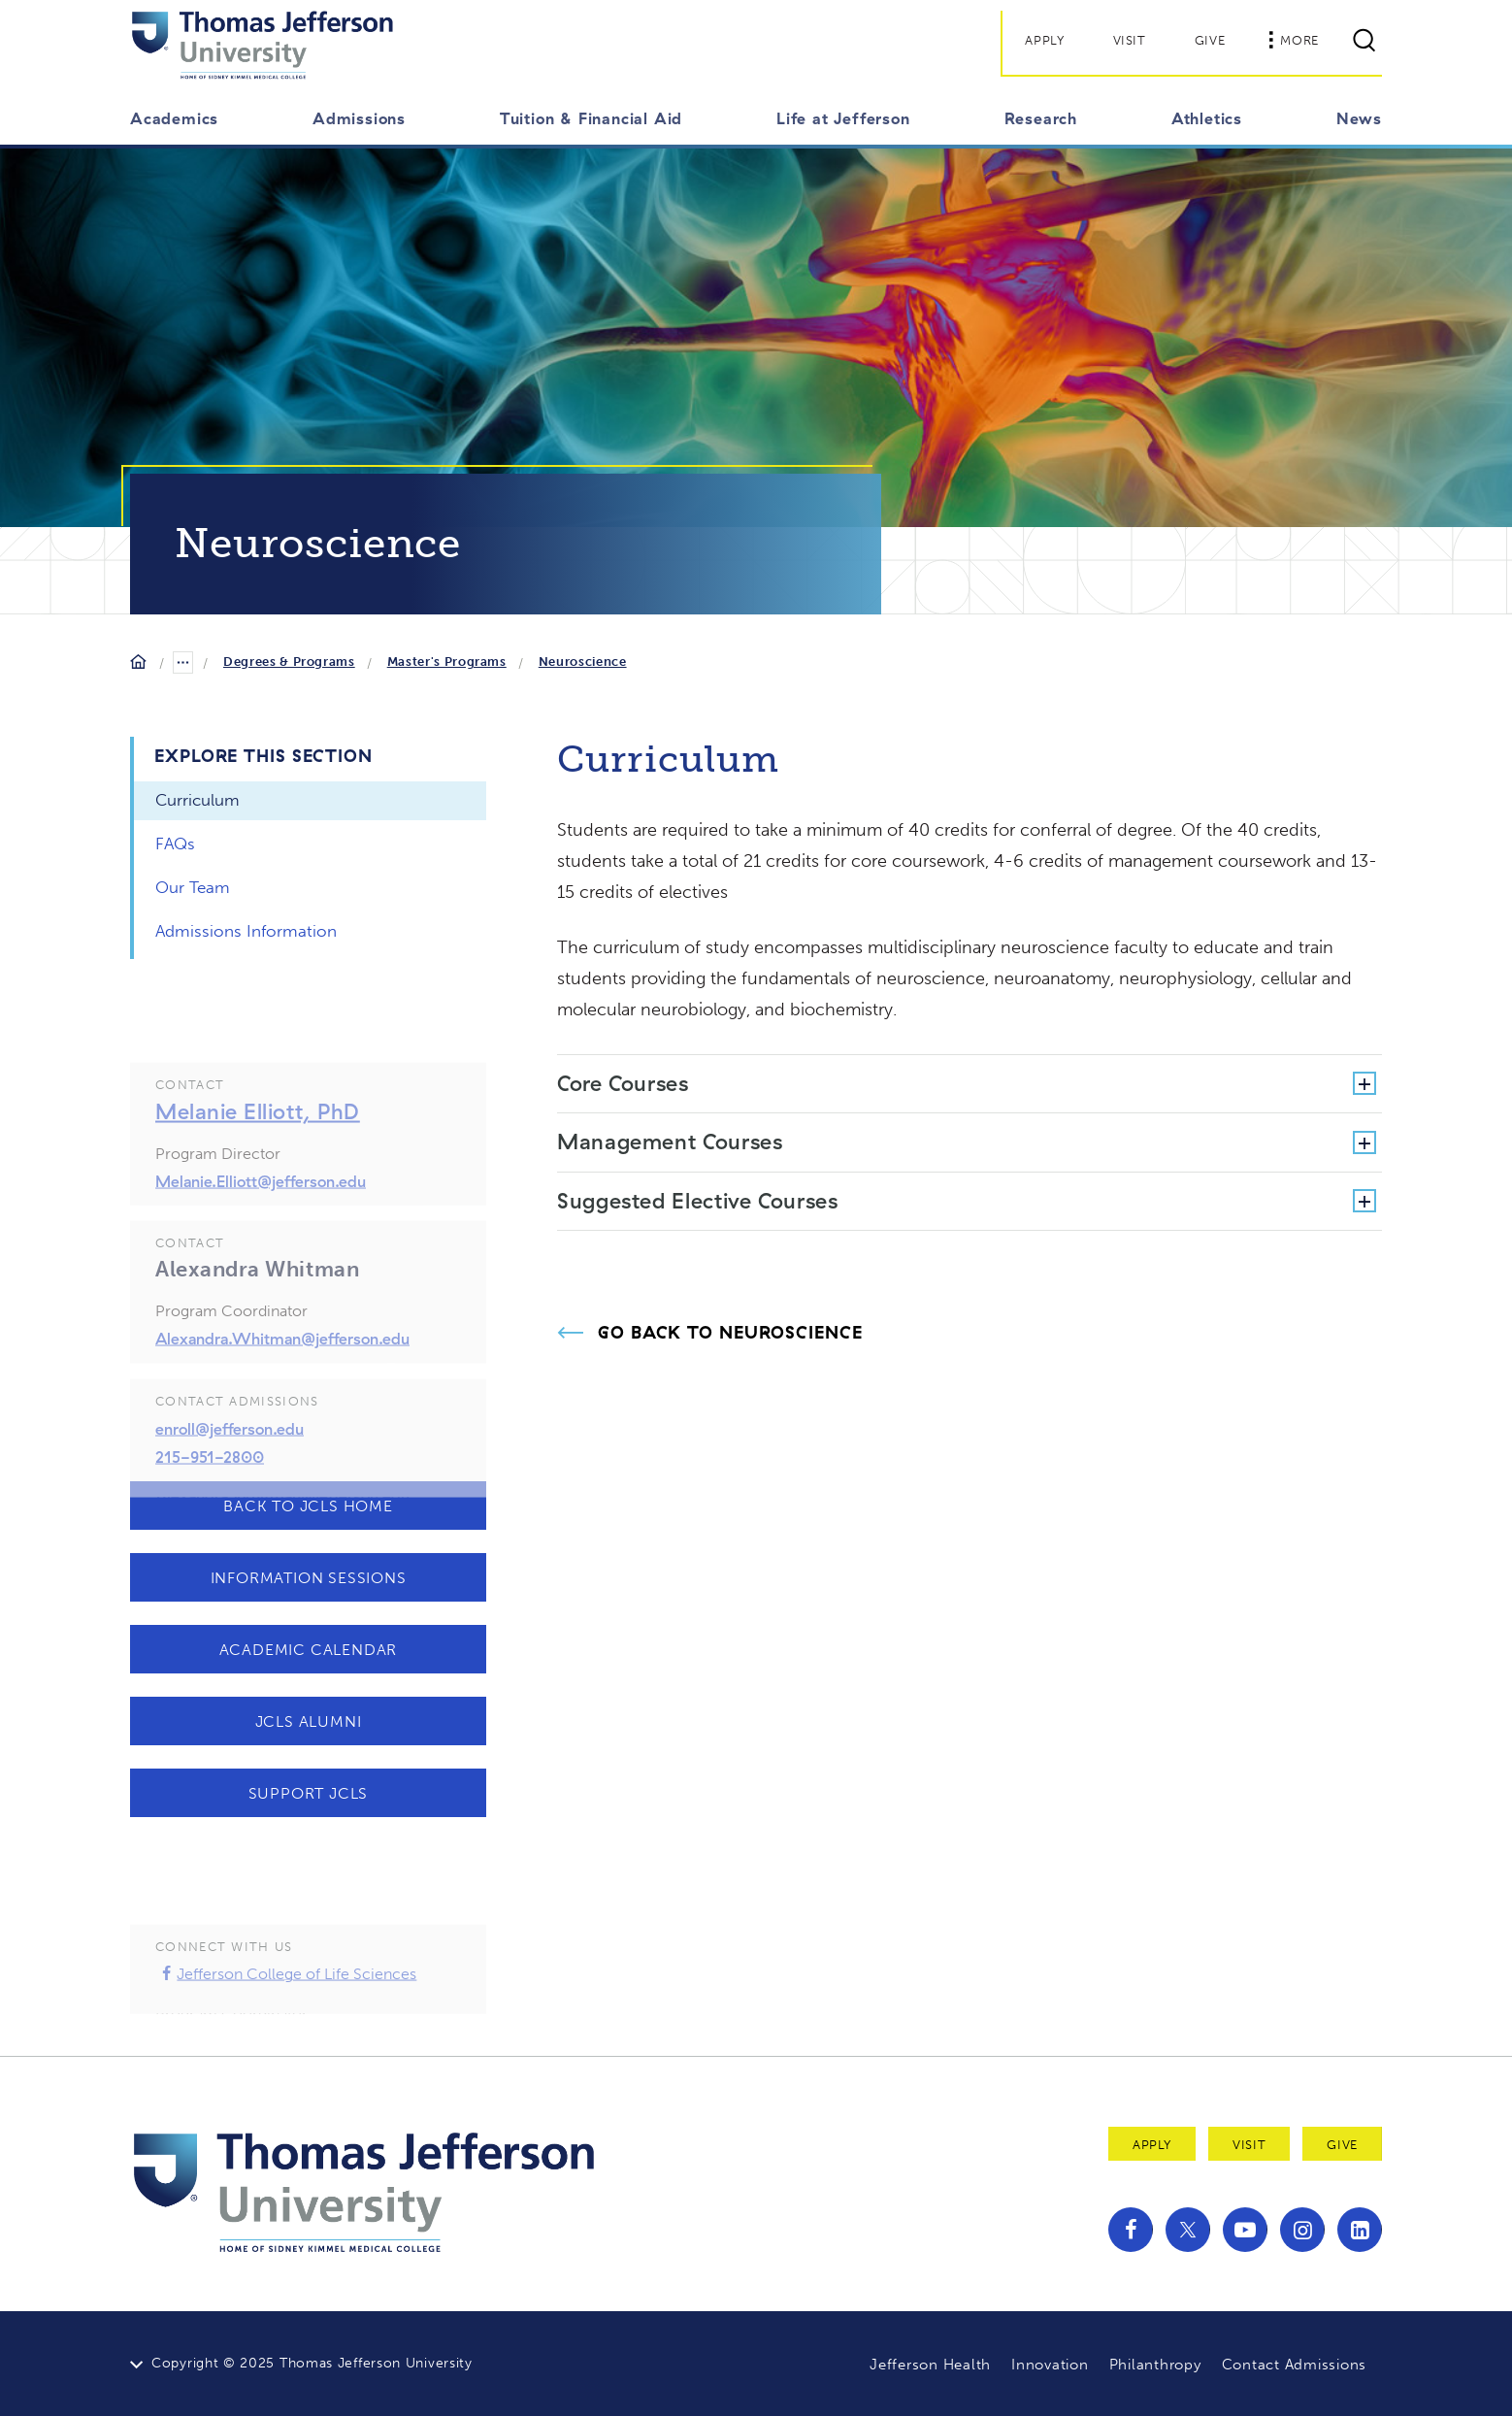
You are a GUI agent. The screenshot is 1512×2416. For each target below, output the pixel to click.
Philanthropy (1155, 2364)
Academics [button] (174, 118)
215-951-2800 (209, 1482)
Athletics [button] (1206, 118)
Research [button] (1040, 118)
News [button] (1359, 118)
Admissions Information (246, 931)
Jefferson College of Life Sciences (285, 1999)
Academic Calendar (308, 1649)
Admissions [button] (359, 118)
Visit (1129, 40)
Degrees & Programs (289, 661)
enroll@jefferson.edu (229, 1454)
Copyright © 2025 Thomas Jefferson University (312, 2363)
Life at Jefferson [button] (843, 118)
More (1293, 40)
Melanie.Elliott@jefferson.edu (260, 1206)
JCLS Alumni (308, 1721)
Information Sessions (309, 1578)
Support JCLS (308, 1793)
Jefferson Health (930, 2364)
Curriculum (197, 800)
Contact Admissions (1294, 2364)
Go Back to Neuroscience (730, 1332)
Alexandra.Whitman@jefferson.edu (282, 1363)
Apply (1044, 40)
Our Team (192, 887)
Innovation (1050, 2364)
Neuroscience (583, 661)
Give (1210, 40)
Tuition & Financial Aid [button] (591, 118)
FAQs (175, 843)
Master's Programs (447, 661)
